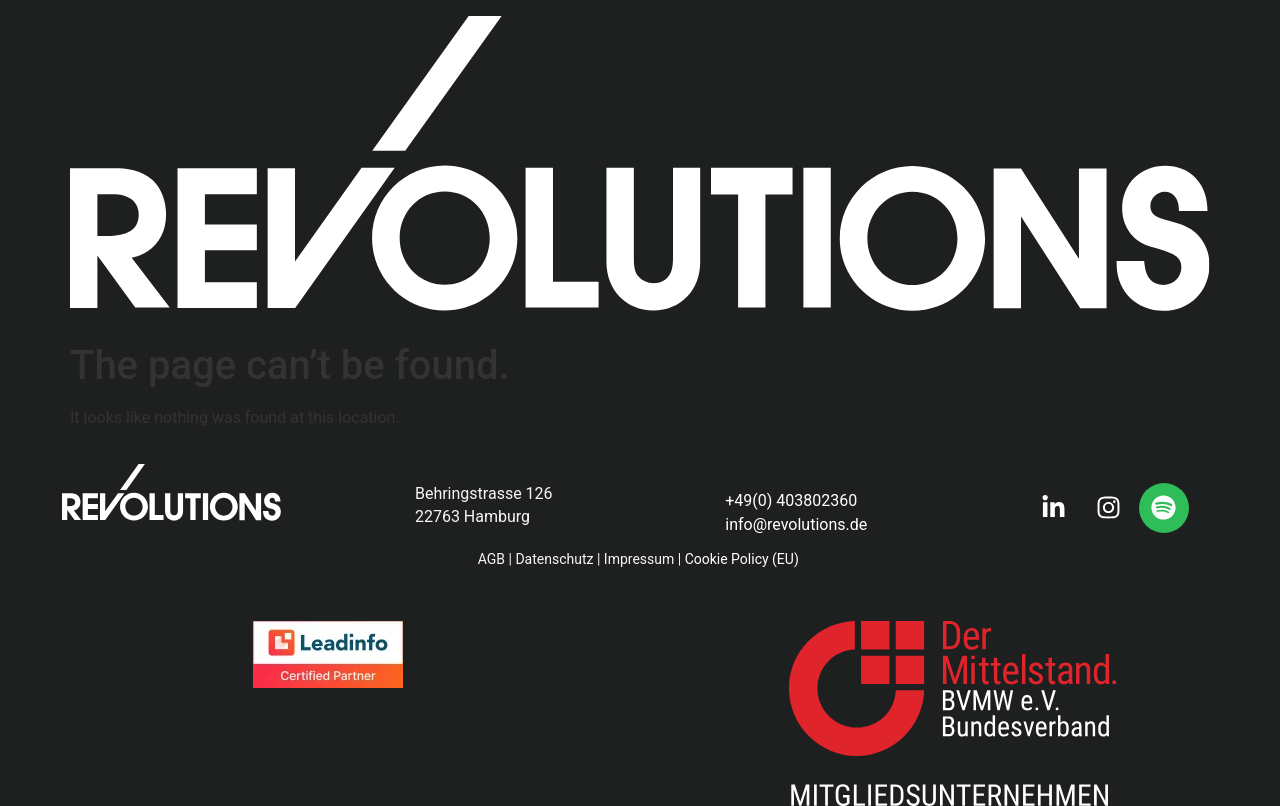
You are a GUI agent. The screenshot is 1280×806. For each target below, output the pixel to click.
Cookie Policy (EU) (744, 559)
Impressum (639, 559)
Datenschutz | (558, 559)
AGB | (495, 559)
